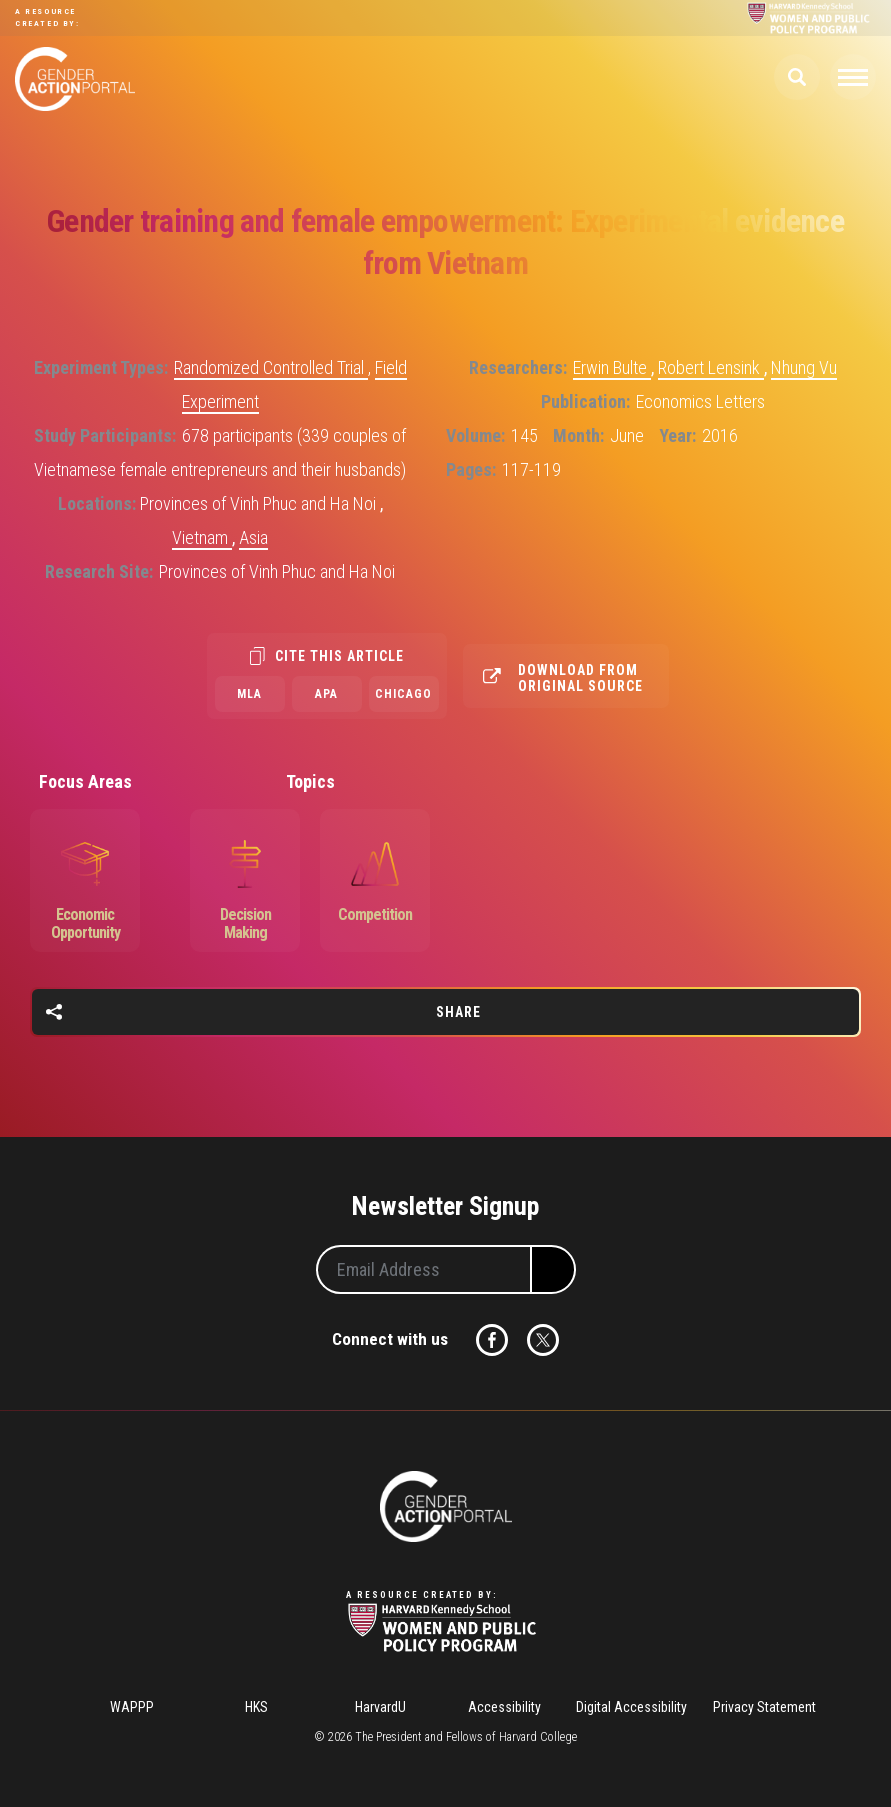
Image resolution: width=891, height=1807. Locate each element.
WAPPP (132, 1707)
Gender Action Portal (75, 79)
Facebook (492, 1340)
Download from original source (580, 678)
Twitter (543, 1340)
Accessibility (504, 1707)
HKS (256, 1707)
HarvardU (380, 1707)
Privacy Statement (764, 1707)
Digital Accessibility (631, 1707)
